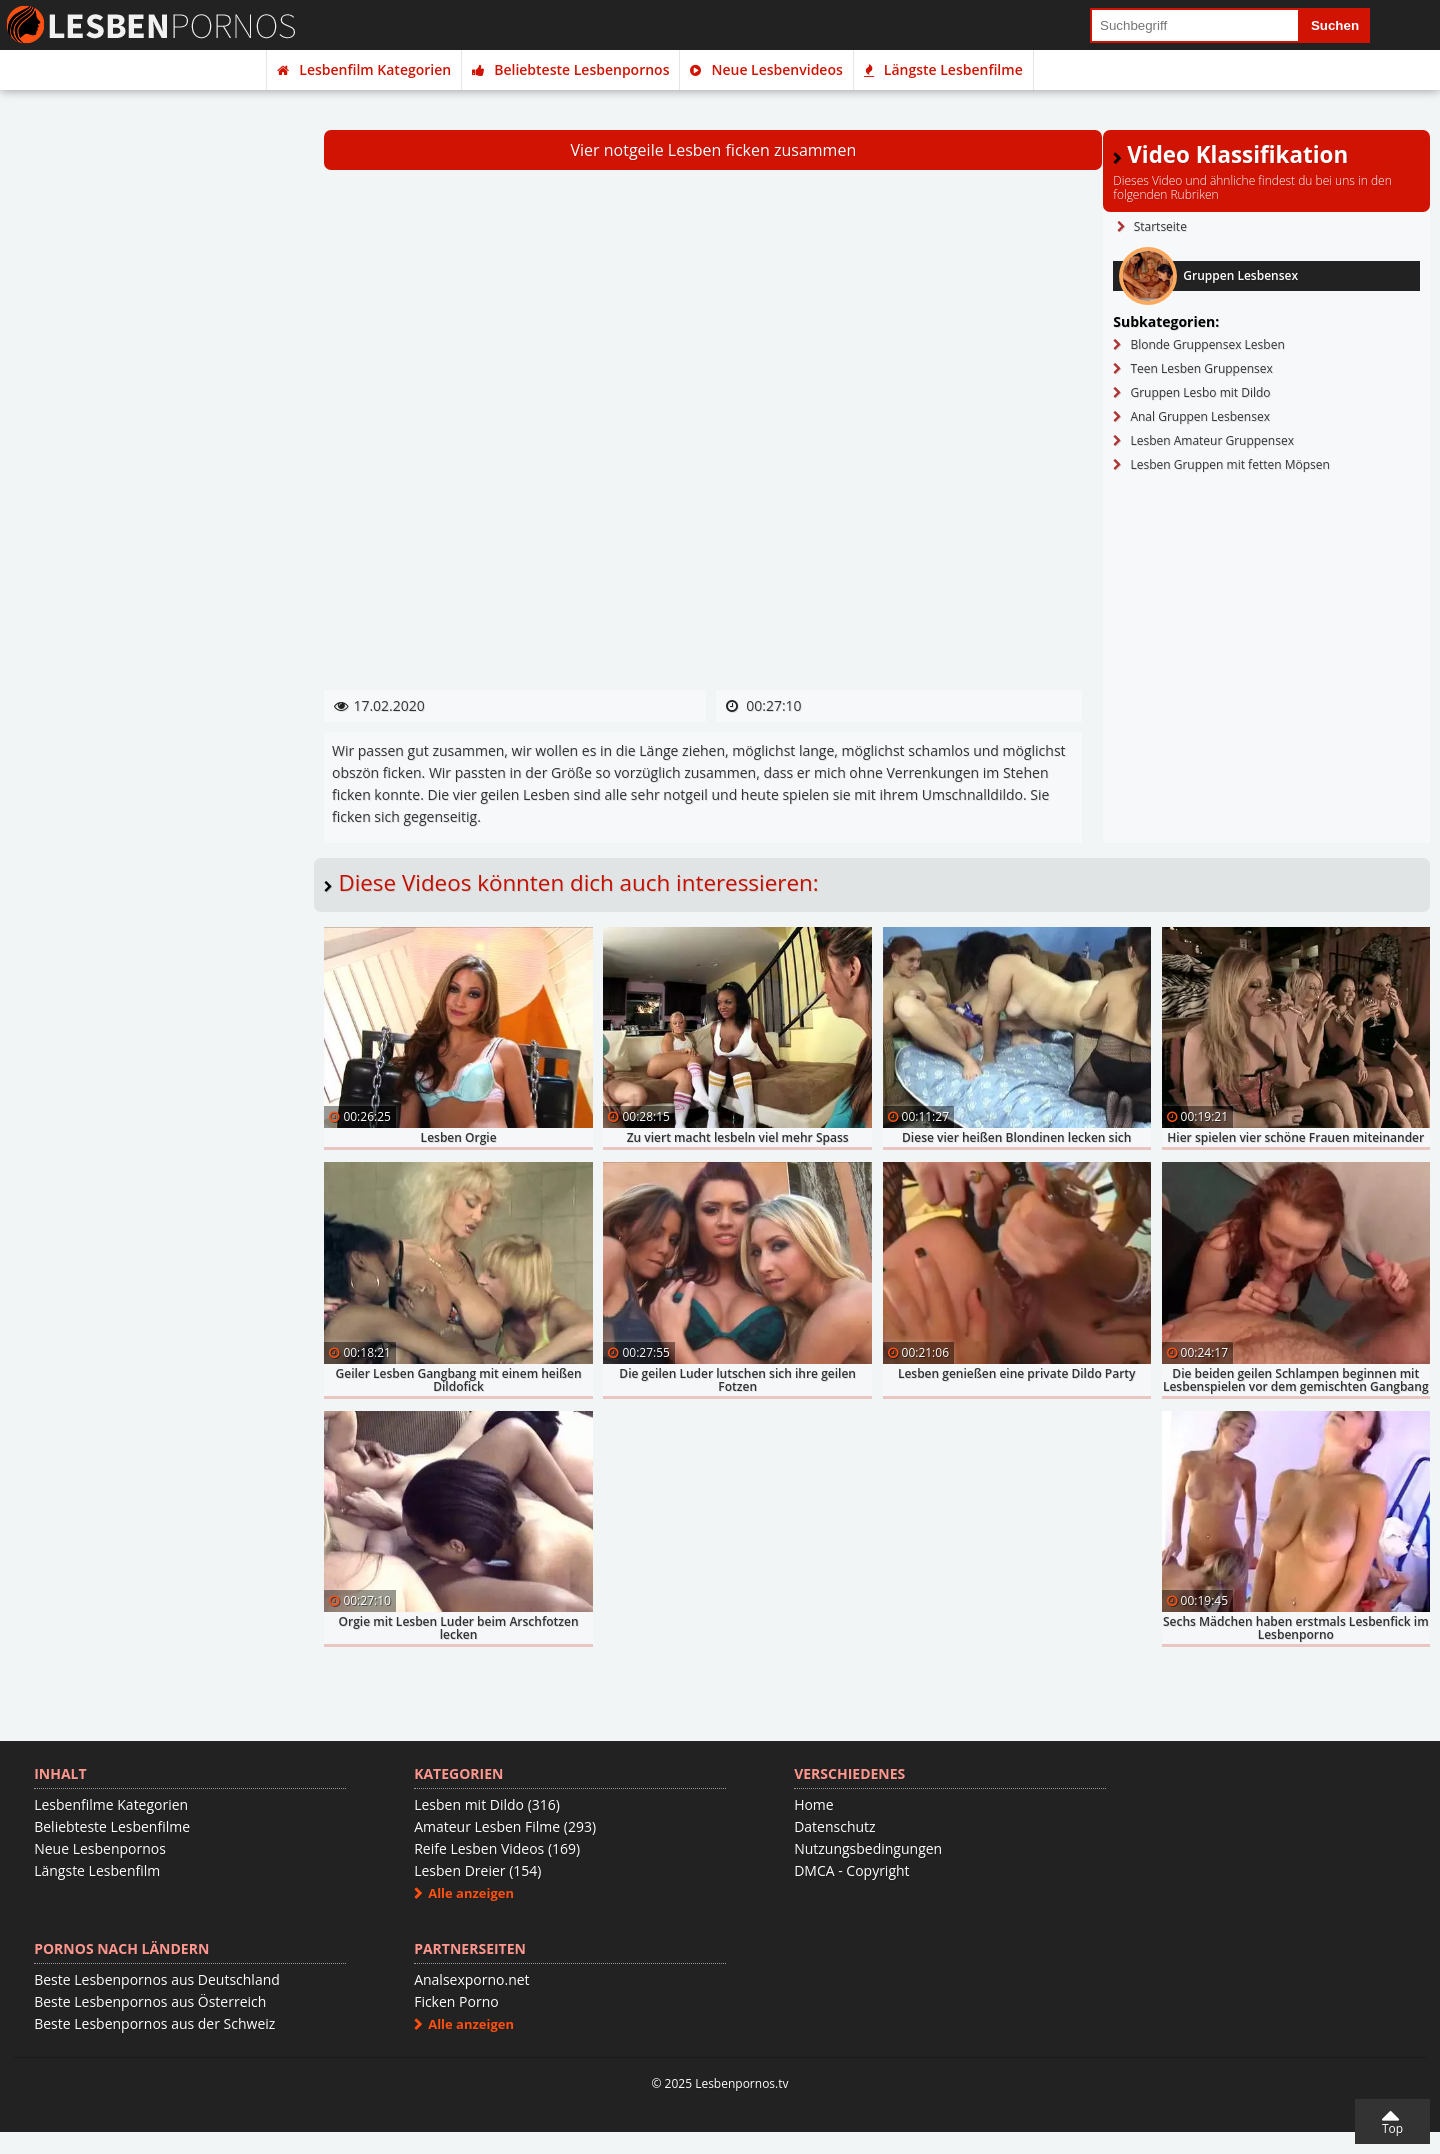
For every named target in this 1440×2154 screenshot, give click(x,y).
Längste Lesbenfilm (97, 1870)
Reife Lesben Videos (497, 1848)
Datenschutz (834, 1826)
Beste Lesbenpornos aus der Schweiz (154, 2023)
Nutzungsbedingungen (868, 1848)
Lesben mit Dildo (487, 1804)
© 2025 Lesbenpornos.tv (719, 2083)
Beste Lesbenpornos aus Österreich (150, 2001)
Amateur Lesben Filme (505, 1826)
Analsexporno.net (471, 1979)
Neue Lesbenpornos (100, 1848)
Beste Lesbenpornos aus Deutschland (157, 1979)
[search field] (1195, 25)
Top (1392, 2128)
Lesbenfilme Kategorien (111, 1804)
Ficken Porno (456, 2001)
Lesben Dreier (477, 1870)
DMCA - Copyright (851, 1870)
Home (814, 1804)
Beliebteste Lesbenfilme (112, 1826)
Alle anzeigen (471, 1893)
